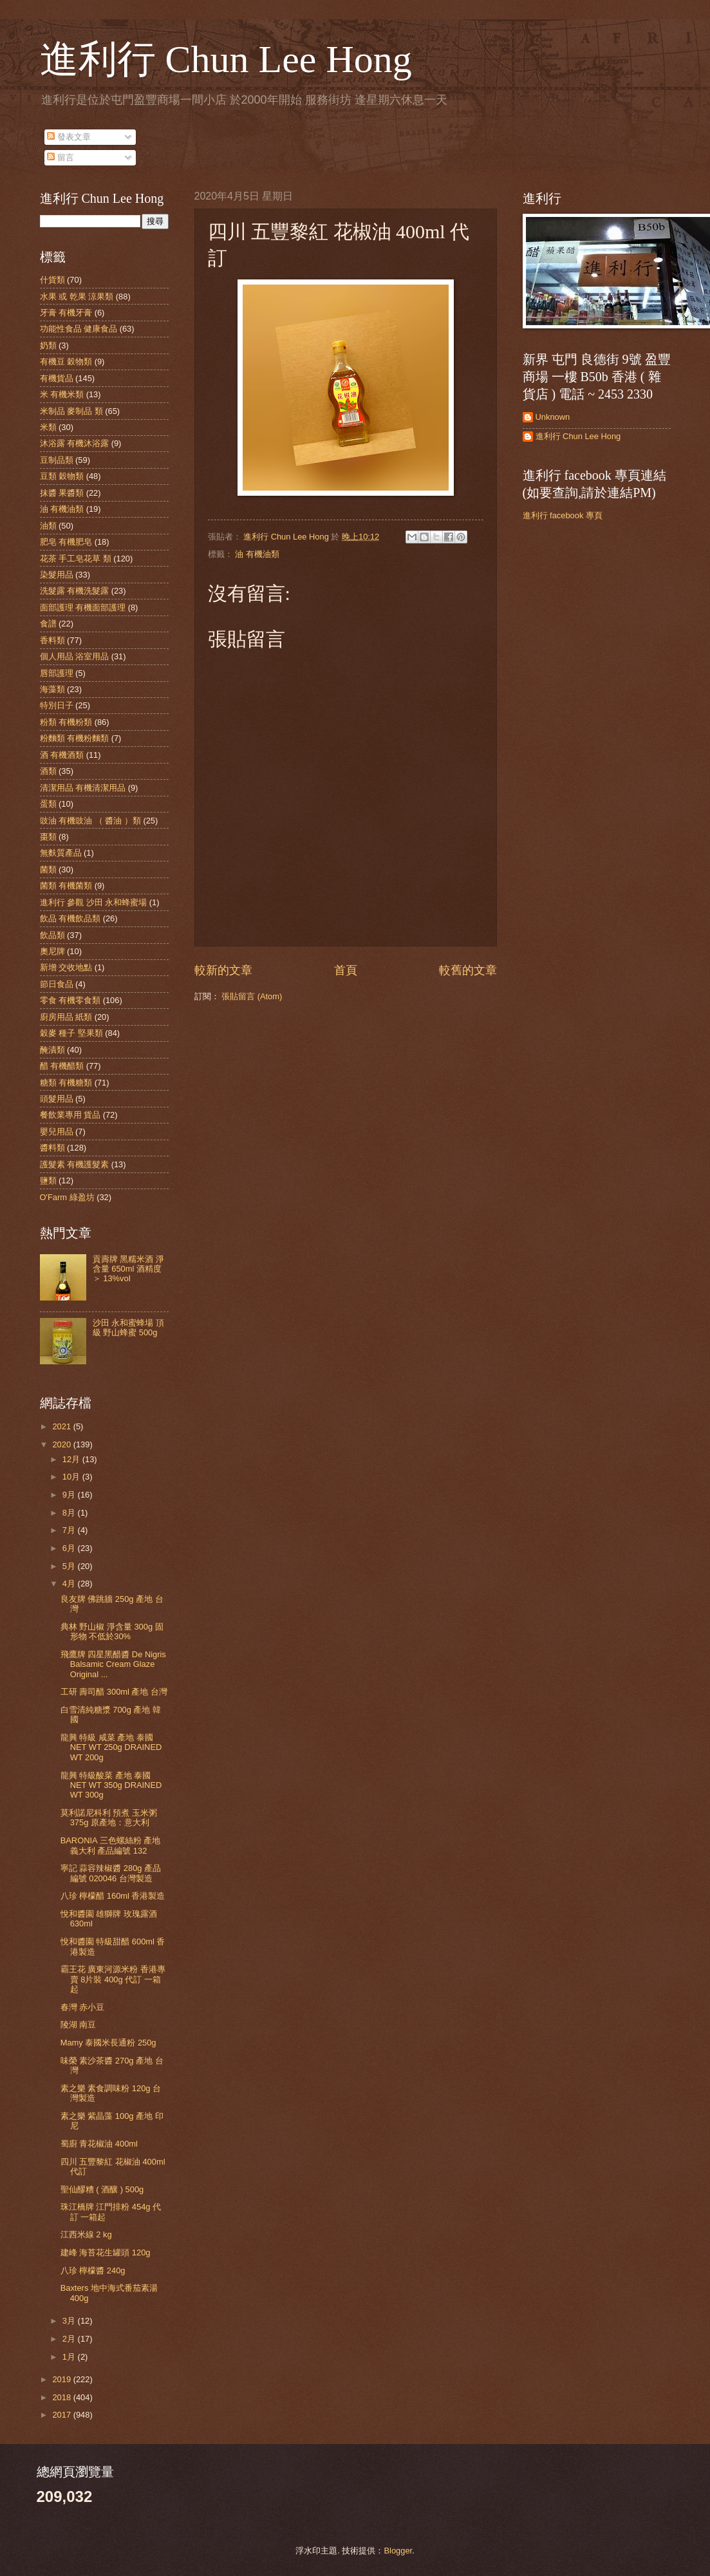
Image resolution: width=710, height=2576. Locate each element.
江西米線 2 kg (86, 2234)
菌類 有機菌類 (66, 885)
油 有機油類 (257, 554)
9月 (70, 1495)
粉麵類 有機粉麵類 (74, 738)
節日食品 (56, 984)
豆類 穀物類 (62, 476)
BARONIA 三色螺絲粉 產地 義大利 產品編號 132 (110, 1845)
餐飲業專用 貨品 (70, 1115)
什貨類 (52, 280)
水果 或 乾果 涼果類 (77, 296)
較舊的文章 (468, 970)
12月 (72, 1459)
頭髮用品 (56, 1099)
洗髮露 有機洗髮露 (74, 591)
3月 (70, 2321)
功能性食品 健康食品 (79, 329)
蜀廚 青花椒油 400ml (99, 2143)
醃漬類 (52, 1050)
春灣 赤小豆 (83, 2007)
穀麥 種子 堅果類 (71, 1033)
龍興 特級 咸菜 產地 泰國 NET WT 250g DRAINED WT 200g (111, 1747)
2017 (62, 2415)
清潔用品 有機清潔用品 (83, 788)
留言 (60, 157)
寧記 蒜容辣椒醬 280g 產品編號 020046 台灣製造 (111, 1873)
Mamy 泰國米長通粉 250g (108, 2042)
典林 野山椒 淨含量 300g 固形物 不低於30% (112, 1631)
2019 (62, 2379)
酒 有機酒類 (62, 755)
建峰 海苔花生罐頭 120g (106, 2252)
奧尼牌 (52, 951)
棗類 (48, 836)
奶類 (48, 345)
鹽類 (48, 1180)
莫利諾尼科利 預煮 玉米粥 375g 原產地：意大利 (109, 1817)
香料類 (52, 640)
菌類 (48, 869)
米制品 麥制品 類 (71, 411)
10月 (72, 1476)
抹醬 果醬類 (62, 493)
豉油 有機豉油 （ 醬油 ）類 (90, 820)
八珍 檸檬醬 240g (93, 2270)
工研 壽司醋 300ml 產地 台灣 (114, 1692)
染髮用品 (56, 574)
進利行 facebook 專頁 (563, 515)
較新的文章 (223, 970)
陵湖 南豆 (79, 2024)
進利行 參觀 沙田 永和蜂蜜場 (93, 902)
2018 (62, 2397)
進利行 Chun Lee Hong (226, 59)
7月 (70, 1530)
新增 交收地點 (66, 967)
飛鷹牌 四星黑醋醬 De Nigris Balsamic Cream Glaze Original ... (113, 1664)
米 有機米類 (62, 394)
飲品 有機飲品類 (70, 918)
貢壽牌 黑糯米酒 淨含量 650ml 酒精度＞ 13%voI (128, 1269)
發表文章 (69, 137)
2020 (62, 1444)
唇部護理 (56, 673)
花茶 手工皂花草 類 (75, 558)
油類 (48, 526)
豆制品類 (56, 460)
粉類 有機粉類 (66, 722)
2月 (70, 2339)
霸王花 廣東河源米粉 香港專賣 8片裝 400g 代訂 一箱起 (113, 1979)
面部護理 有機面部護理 (83, 607)
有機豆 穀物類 (66, 361)
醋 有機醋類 (62, 1066)
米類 (48, 427)
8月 (70, 1513)
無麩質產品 (61, 853)
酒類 (48, 771)
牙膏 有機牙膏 (66, 312)
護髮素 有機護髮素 (74, 1164)
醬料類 (52, 1147)
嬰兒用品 (56, 1131)
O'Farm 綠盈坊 (67, 1197)
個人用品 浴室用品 (74, 656)
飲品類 (52, 935)
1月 (70, 2357)
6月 (70, 1548)
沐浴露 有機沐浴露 (74, 443)
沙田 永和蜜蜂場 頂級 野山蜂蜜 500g (128, 1327)
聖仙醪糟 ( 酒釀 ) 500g (102, 2189)
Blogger (398, 2550)
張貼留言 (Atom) (251, 996)
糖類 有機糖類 (66, 1082)
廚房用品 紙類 (66, 1017)
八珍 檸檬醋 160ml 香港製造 (113, 1896)
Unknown (553, 417)
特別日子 (56, 705)
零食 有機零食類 (70, 1000)
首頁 (345, 970)
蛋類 (48, 804)
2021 (62, 1426)
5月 (70, 1566)
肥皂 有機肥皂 (66, 542)
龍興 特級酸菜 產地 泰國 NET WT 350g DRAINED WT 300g (111, 1785)
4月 (70, 1583)
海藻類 (52, 689)
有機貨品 (56, 378)
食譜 (48, 623)
